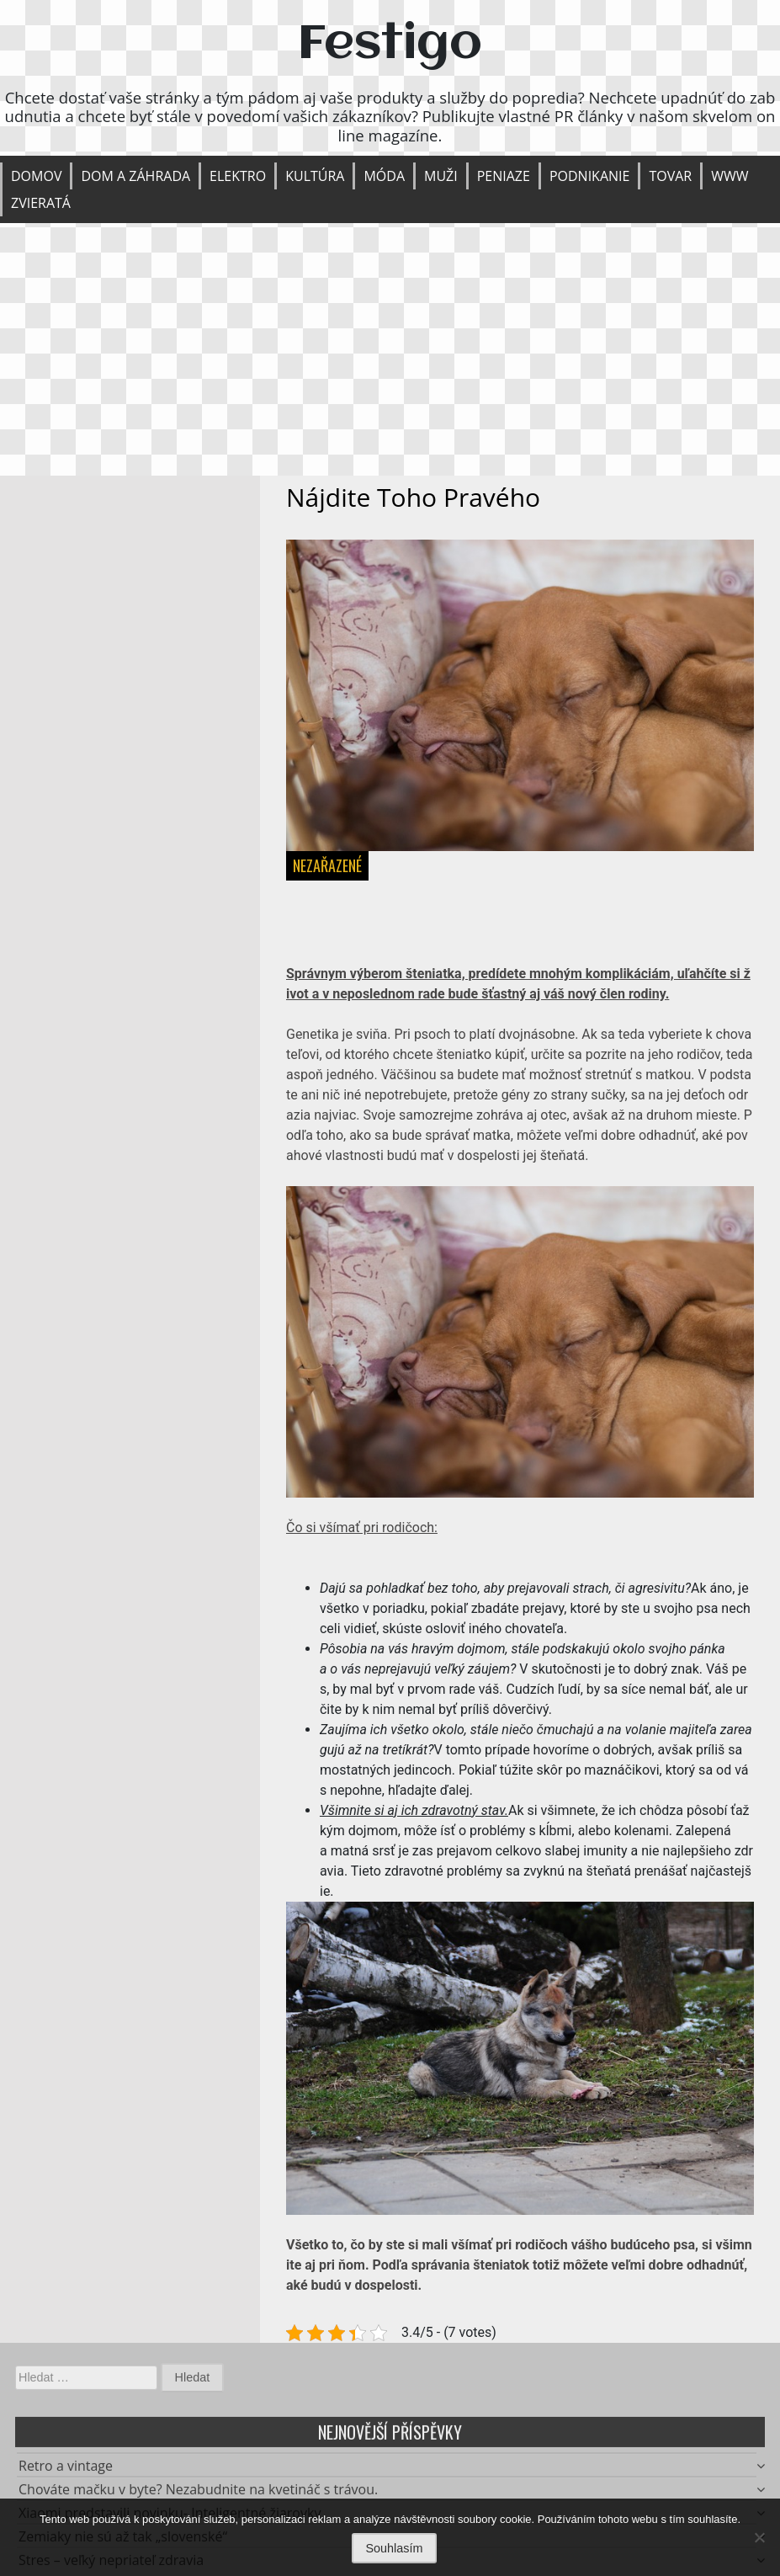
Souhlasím (394, 2548)
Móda (384, 176)
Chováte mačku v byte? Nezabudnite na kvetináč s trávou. (198, 2494)
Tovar (670, 176)
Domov (36, 176)
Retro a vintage (66, 2471)
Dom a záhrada (135, 176)
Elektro (238, 176)
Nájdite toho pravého (413, 497)
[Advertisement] (390, 349)
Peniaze (503, 176)
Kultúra (314, 176)
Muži (441, 176)
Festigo (390, 44)
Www (729, 176)
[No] (759, 2537)
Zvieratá (41, 203)
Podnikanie (589, 176)
